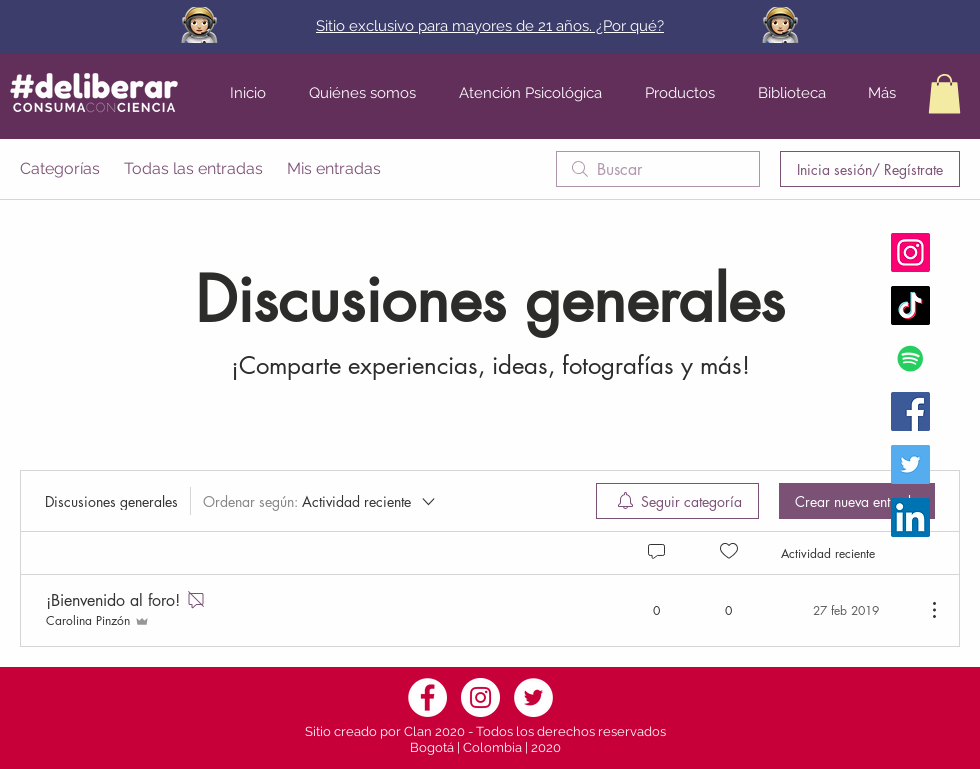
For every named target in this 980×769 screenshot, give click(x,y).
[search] (658, 169)
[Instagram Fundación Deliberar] (910, 252)
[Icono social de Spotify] (910, 358)
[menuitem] (677, 501)
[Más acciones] (924, 610)
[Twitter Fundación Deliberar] (910, 464)
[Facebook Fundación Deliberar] (910, 411)
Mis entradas (334, 168)
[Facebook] (427, 697)
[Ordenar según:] (320, 501)
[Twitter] (533, 697)
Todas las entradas (193, 168)
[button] (944, 93)
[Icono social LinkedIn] (910, 517)
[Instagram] (480, 697)
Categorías (60, 168)
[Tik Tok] (910, 305)
